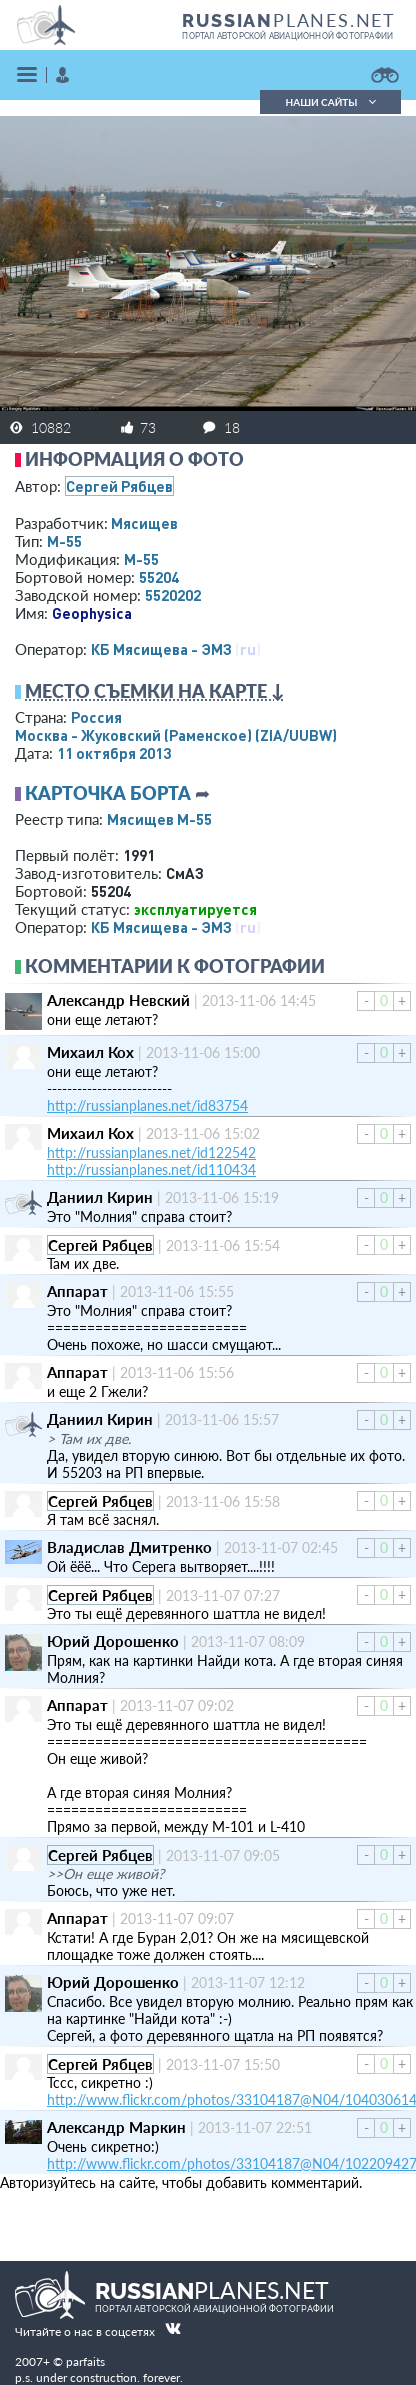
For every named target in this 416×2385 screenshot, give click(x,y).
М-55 (64, 541)
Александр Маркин (116, 2127)
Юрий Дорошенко (113, 1641)
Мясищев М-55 (159, 819)
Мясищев (144, 523)
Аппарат (77, 1291)
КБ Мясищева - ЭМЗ (161, 649)
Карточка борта (108, 793)
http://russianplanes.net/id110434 (151, 1169)
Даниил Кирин (100, 1197)
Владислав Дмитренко (129, 1547)
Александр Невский (118, 1000)
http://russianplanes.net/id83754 (147, 1105)
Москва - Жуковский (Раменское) (176, 735)
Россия (96, 717)
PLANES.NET (289, 20)
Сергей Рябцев (119, 486)
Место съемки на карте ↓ (155, 691)
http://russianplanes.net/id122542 (151, 1152)
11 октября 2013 (114, 753)
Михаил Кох (90, 1052)
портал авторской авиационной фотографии (287, 36)
